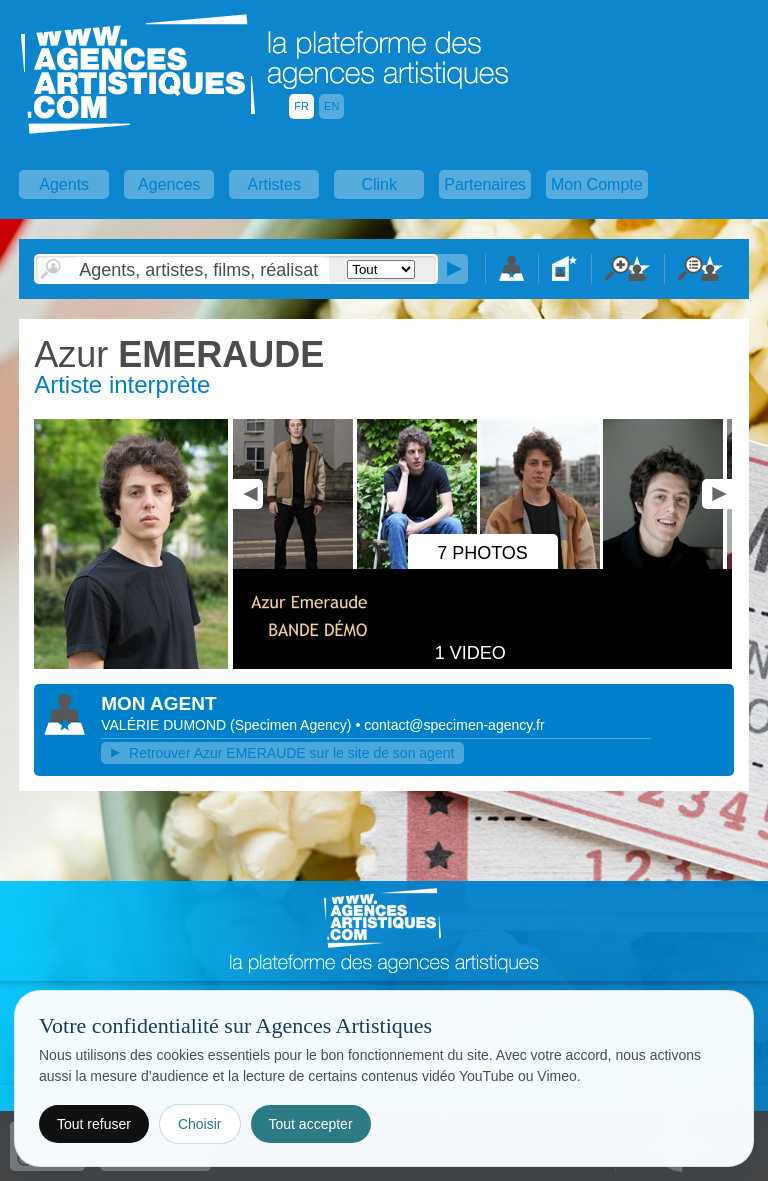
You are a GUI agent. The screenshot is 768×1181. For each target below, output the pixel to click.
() (292, 725)
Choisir (200, 1124)
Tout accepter (311, 1124)
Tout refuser (94, 1124)
